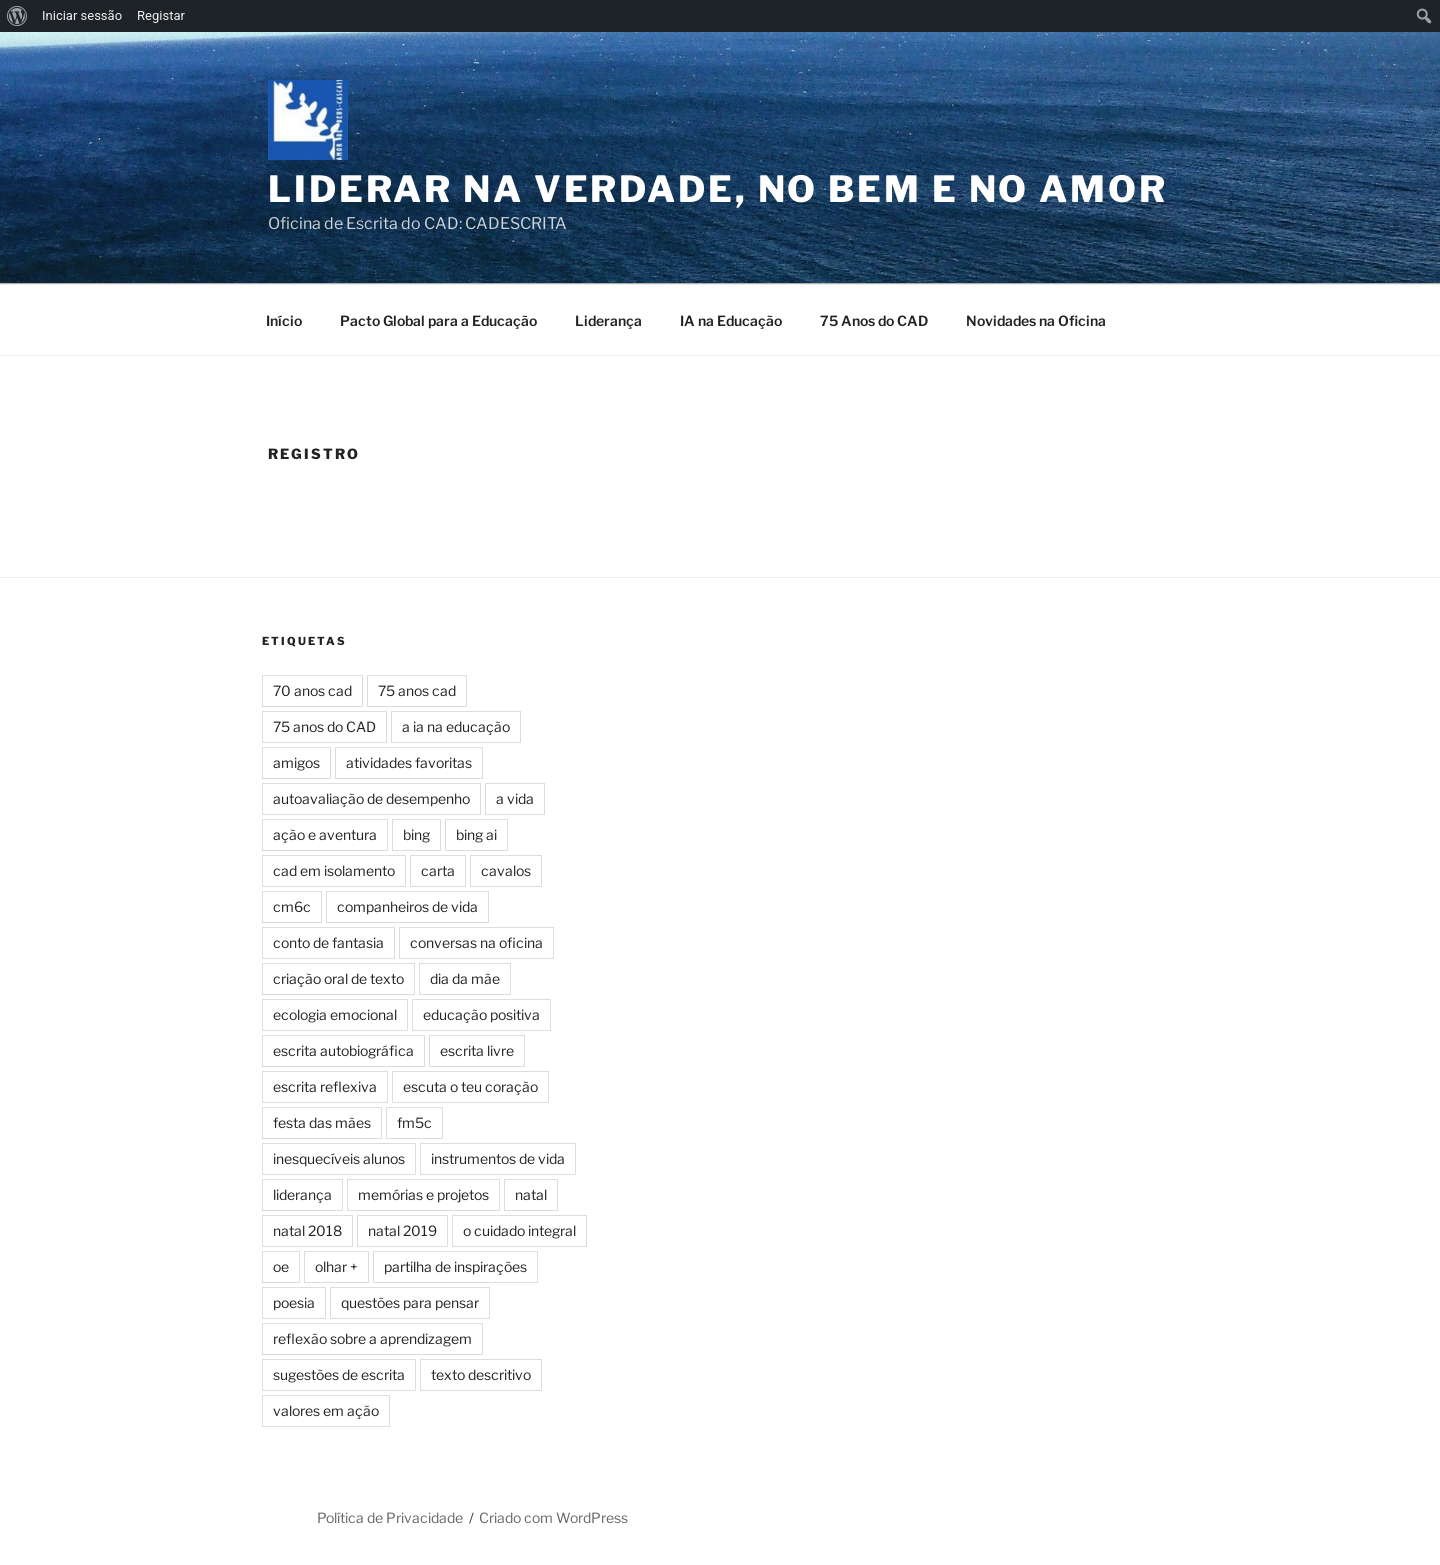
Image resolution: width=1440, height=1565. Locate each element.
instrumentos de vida (498, 1158)
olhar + (336, 1266)
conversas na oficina (476, 942)
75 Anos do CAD (874, 320)
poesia (294, 1302)
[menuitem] (17, 16)
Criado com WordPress (553, 1517)
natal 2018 (307, 1230)
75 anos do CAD (324, 726)
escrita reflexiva (325, 1086)
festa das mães (322, 1122)
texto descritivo (481, 1374)
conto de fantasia (328, 942)
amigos (296, 762)
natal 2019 (402, 1230)
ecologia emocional (335, 1014)
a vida (515, 798)
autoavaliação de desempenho (371, 798)
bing (416, 834)
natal (531, 1194)
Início (284, 320)
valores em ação (326, 1410)
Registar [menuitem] (161, 15)
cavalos (506, 870)
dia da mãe (465, 978)
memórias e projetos (423, 1194)
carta (438, 870)
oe (281, 1266)
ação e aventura (325, 834)
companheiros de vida (407, 906)
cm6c (292, 906)
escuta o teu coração (470, 1086)
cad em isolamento (334, 870)
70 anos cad (312, 690)
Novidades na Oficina (1036, 320)
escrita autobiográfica (343, 1050)
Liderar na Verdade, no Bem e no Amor (718, 189)
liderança (302, 1194)
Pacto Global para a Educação (438, 320)
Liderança (608, 320)
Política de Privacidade (390, 1517)
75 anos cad (417, 690)
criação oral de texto (338, 978)
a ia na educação (456, 726)
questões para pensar (410, 1302)
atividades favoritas (409, 762)
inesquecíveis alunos (339, 1158)
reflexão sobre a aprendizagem (372, 1338)
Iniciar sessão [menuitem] (82, 15)
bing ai (476, 834)
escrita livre (477, 1050)
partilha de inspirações (455, 1266)
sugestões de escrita (339, 1374)
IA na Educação (731, 320)
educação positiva (481, 1014)
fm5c (414, 1122)
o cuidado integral (519, 1230)
